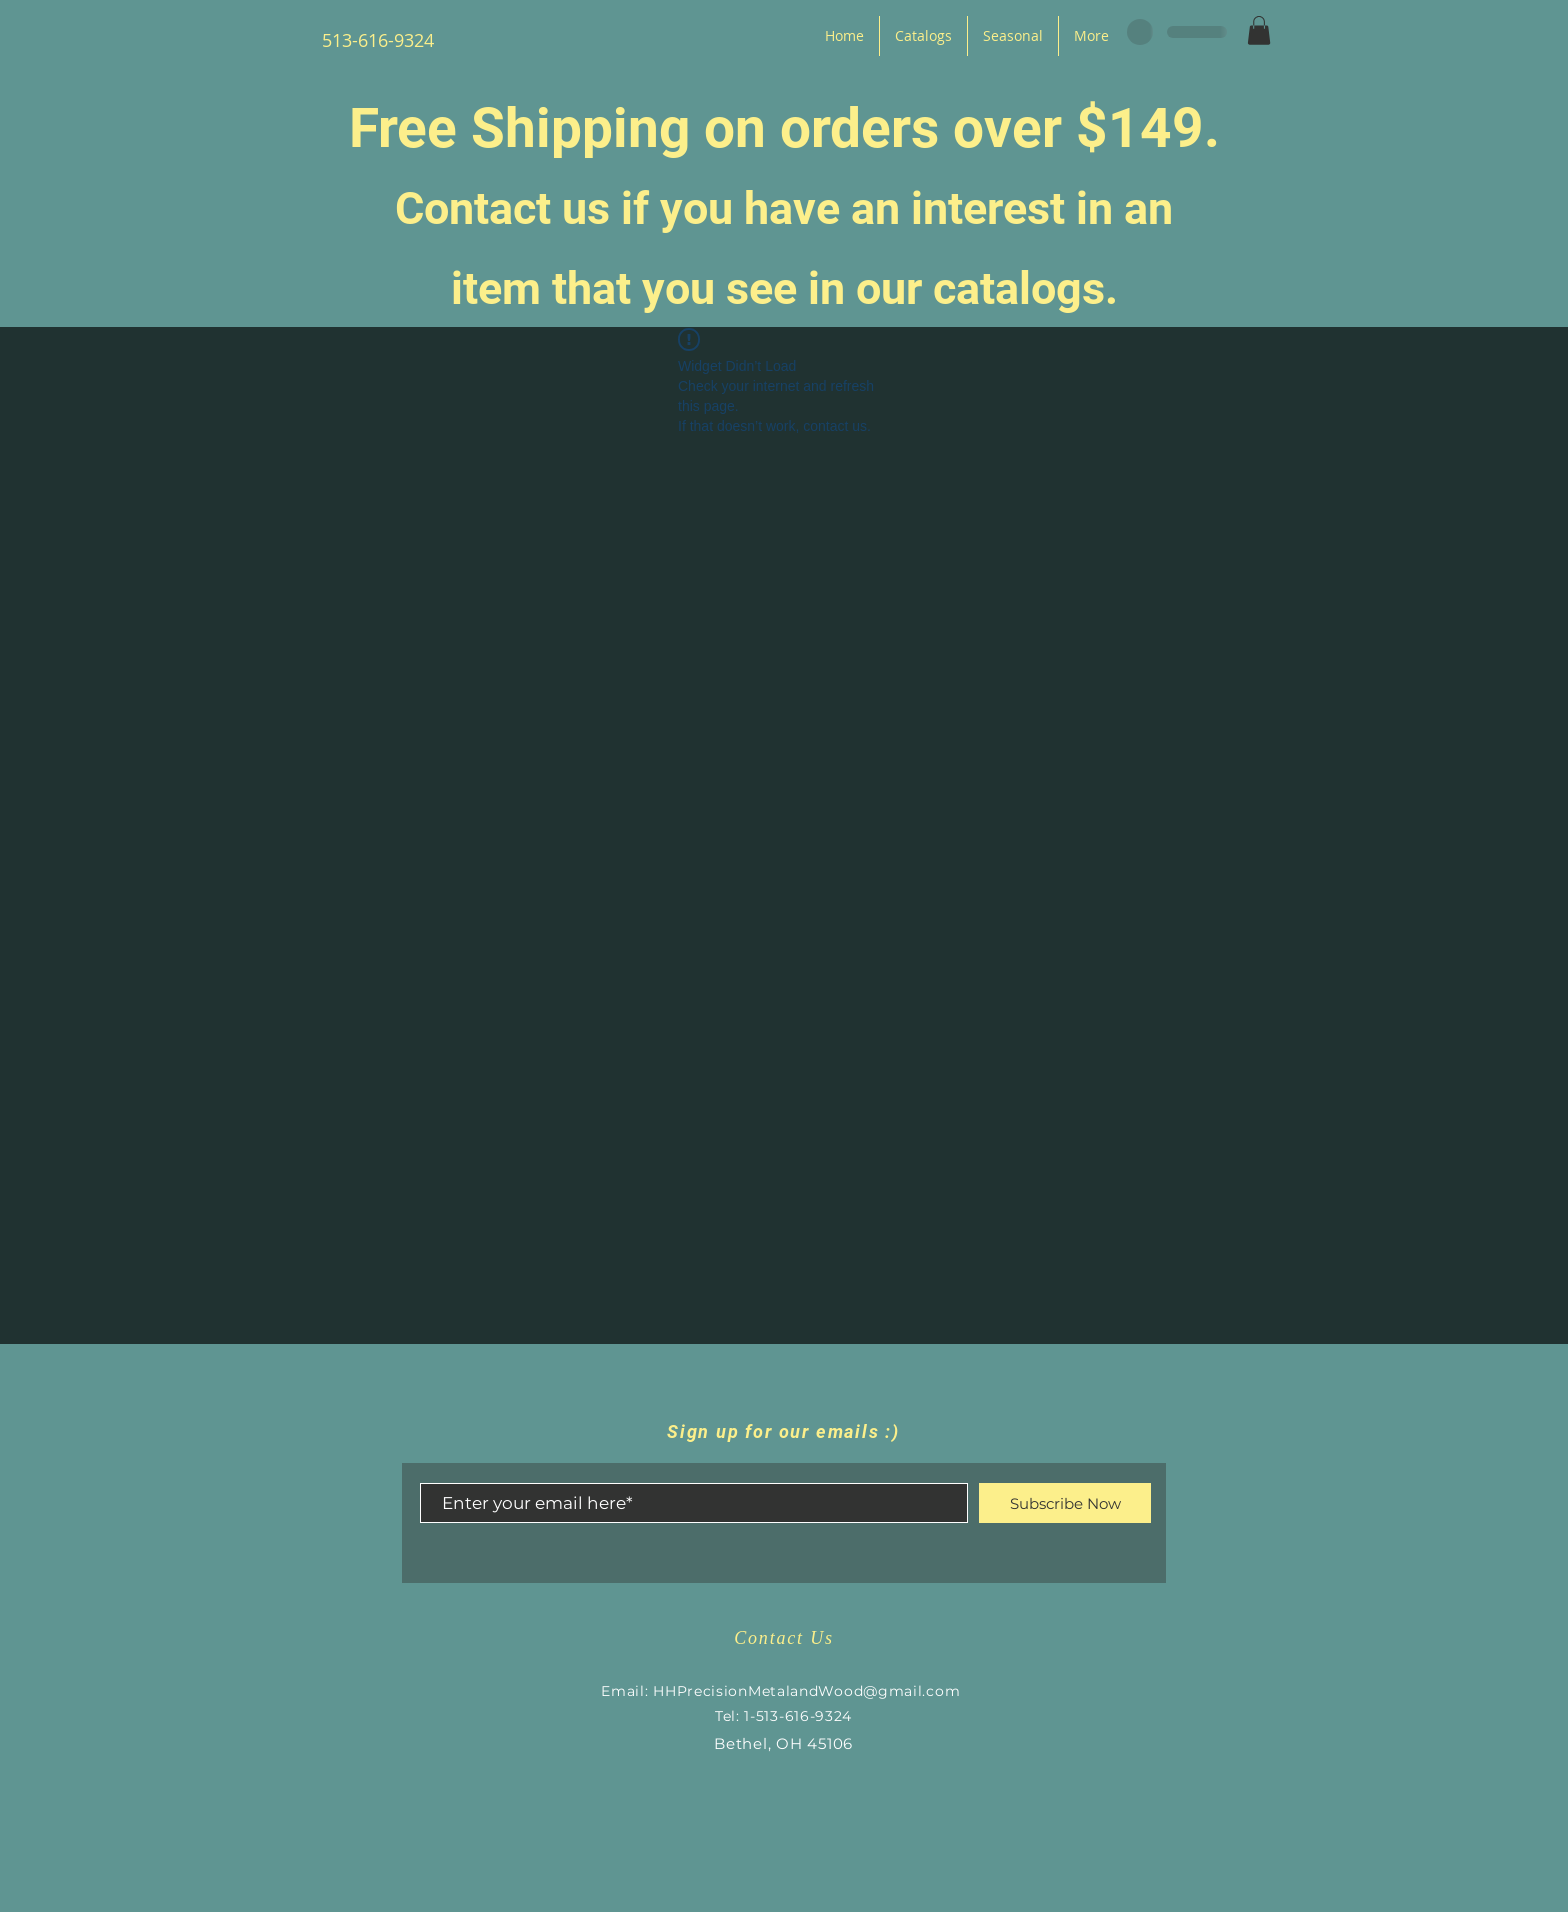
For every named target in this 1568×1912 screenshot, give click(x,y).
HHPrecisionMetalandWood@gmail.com (806, 1691)
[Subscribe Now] (1065, 1503)
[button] (1259, 30)
